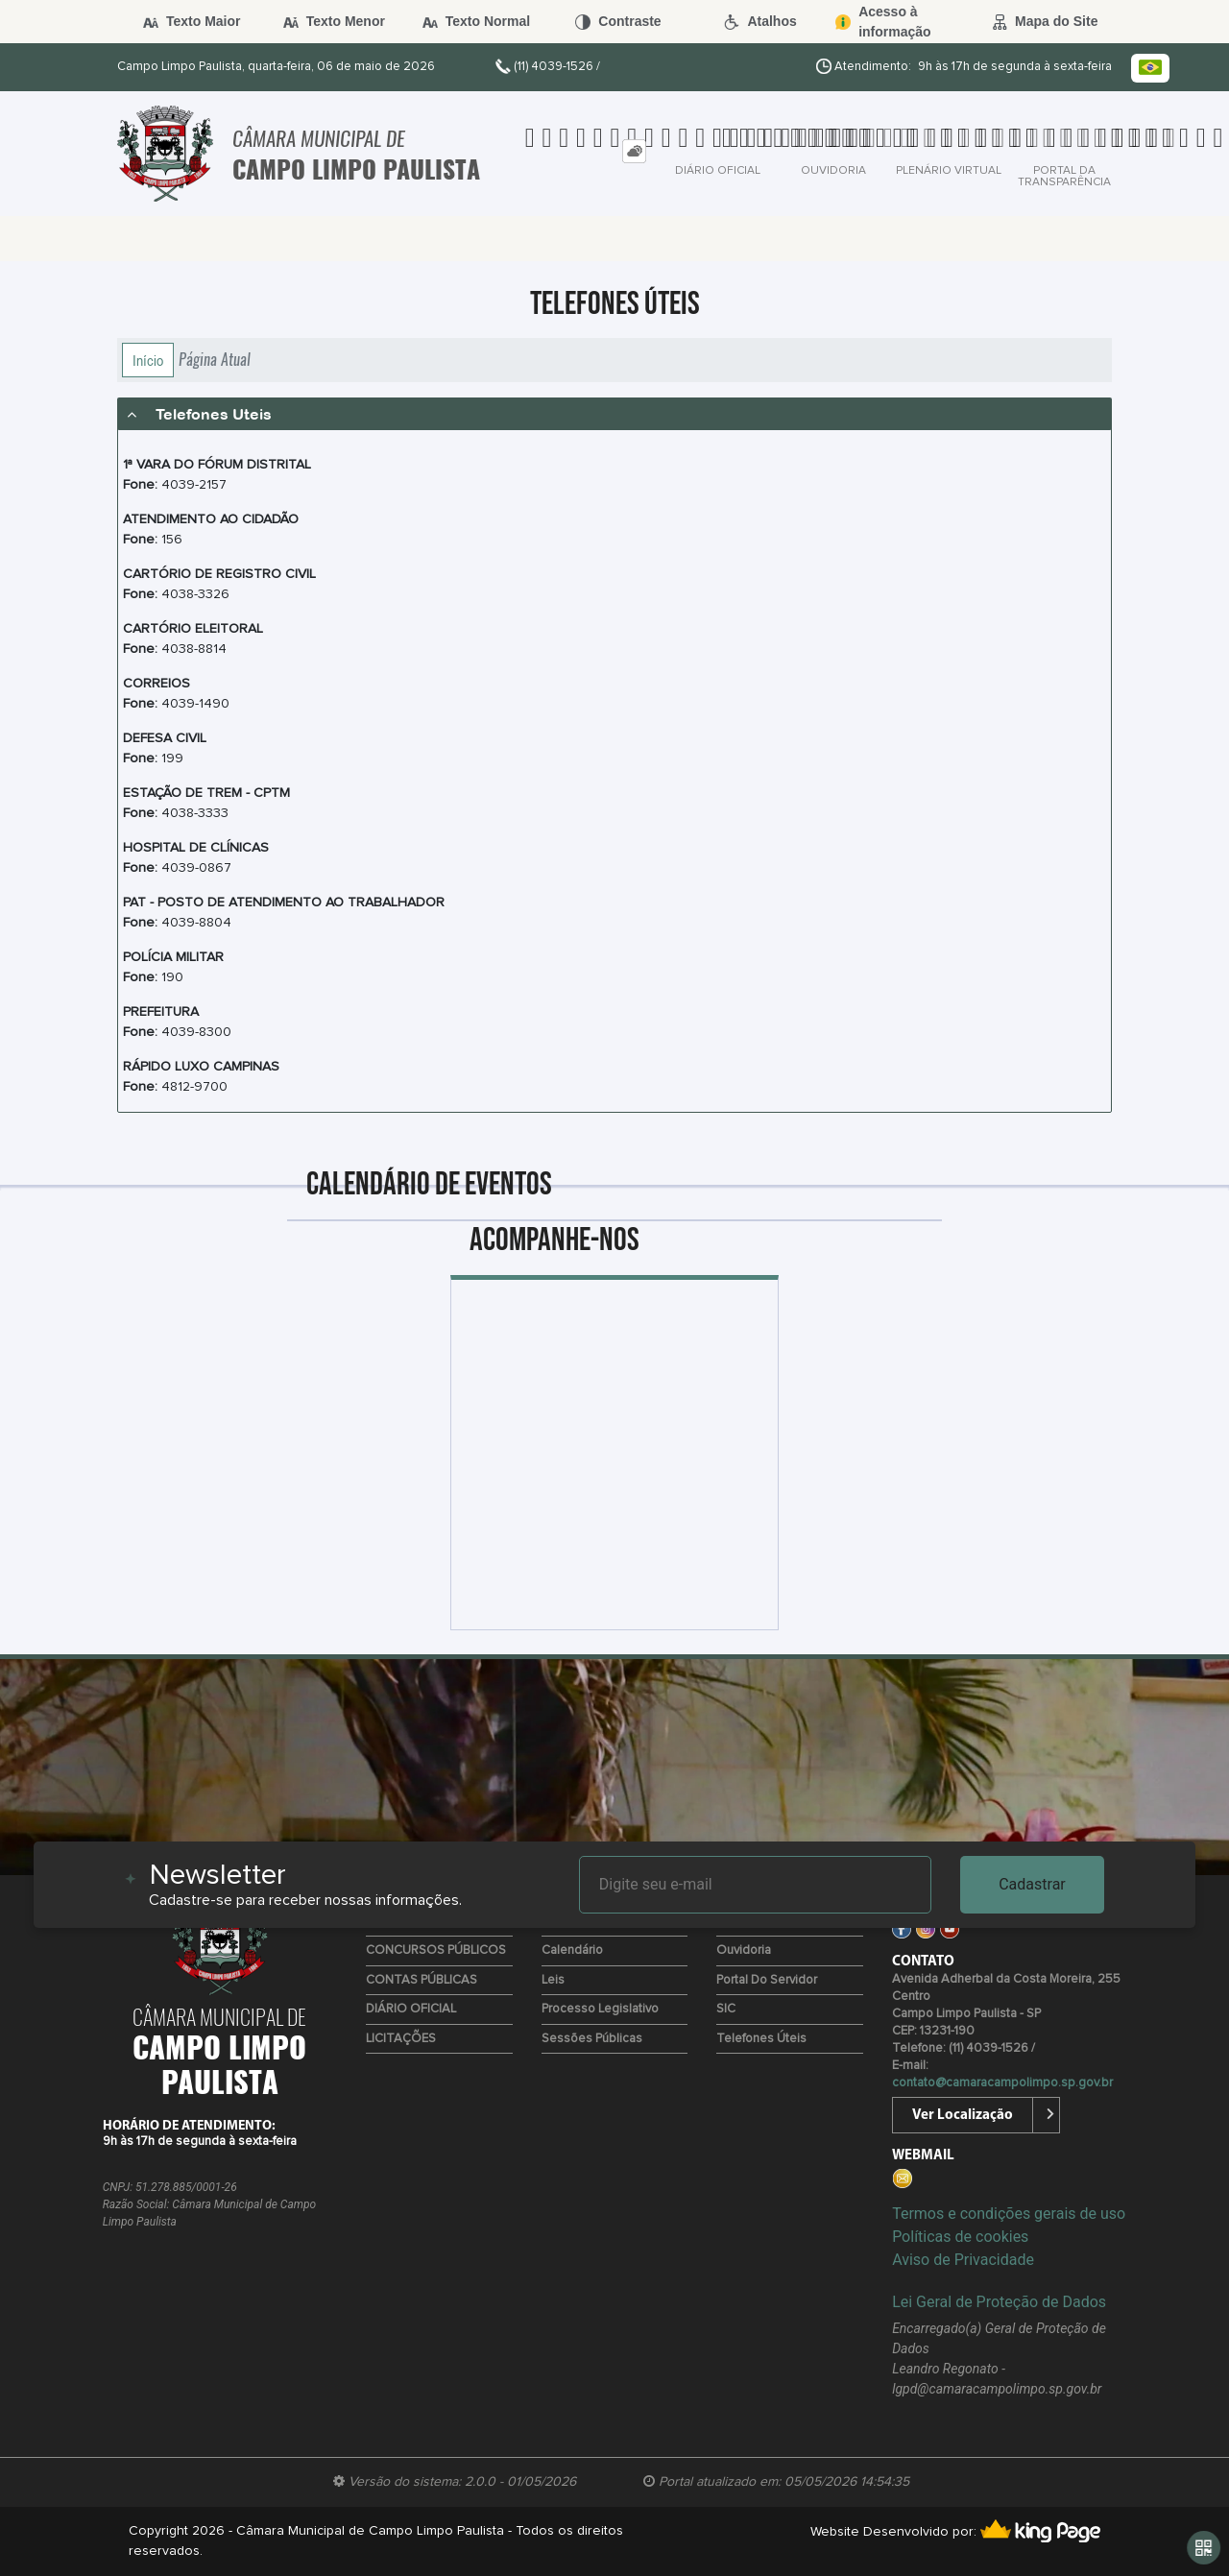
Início (148, 360)
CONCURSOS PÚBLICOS (436, 1950)
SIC (725, 2009)
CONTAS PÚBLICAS (421, 1980)
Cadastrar (1032, 1884)
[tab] (634, 151)
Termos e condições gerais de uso (1008, 2213)
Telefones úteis (761, 2039)
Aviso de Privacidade (963, 2260)
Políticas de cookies (960, 2236)
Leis (553, 1980)
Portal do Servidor (766, 1980)
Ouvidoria (743, 1950)
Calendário (572, 1950)
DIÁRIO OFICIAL (411, 2009)
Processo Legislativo (600, 2009)
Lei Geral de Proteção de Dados (999, 2302)
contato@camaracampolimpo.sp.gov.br (1002, 2083)
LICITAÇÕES (401, 2039)
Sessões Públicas (592, 2039)
